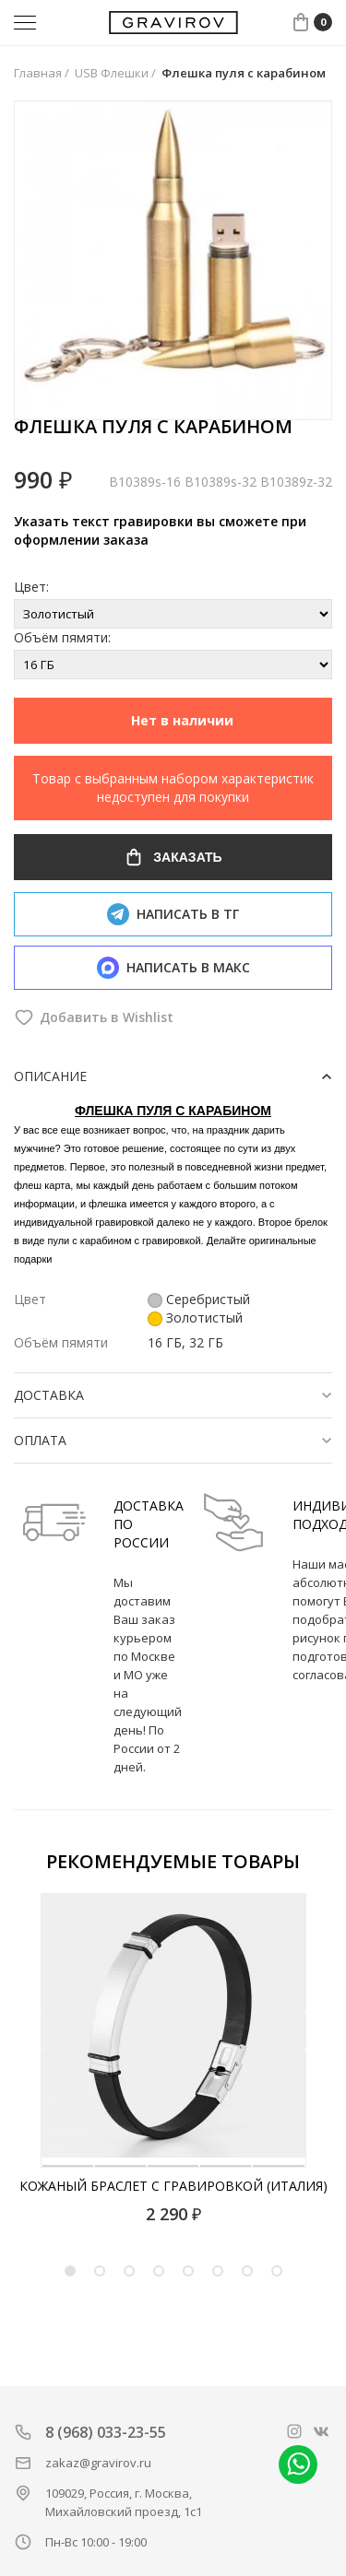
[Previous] (35, 2031)
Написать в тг (173, 914)
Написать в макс (173, 968)
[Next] (313, 2031)
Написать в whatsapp (298, 2464)
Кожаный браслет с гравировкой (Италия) (173, 2185)
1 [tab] (70, 2270)
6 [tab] (217, 2270)
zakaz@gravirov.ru (98, 2462)
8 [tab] (276, 2270)
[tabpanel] (173, 2059)
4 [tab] (158, 2270)
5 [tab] (188, 2270)
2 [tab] (99, 2270)
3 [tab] (129, 2270)
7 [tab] (247, 2270)
